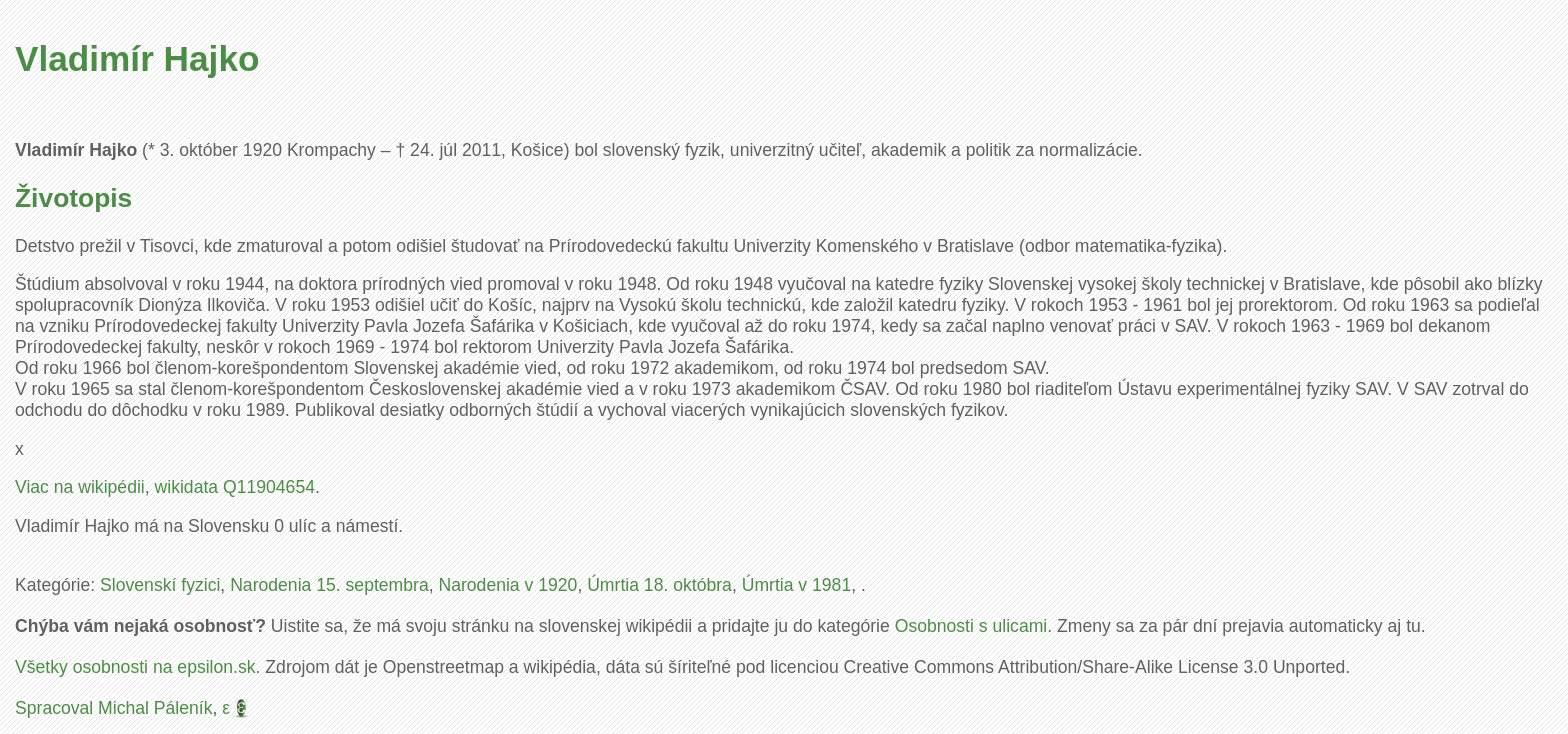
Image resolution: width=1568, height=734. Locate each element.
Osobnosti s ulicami (971, 626)
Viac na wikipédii (80, 487)
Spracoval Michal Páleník (114, 708)
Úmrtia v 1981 (797, 585)
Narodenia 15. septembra (329, 585)
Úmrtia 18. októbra (659, 585)
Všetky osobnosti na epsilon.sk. (137, 667)
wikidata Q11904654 (235, 487)
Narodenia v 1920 (507, 585)
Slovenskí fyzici (160, 585)
